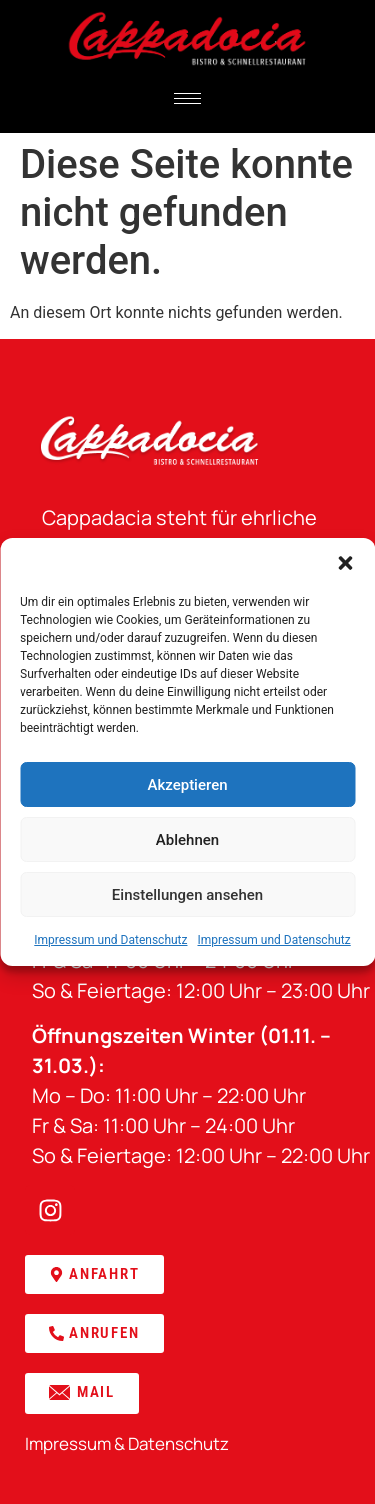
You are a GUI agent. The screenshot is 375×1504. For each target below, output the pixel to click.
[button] (345, 563)
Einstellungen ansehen (187, 895)
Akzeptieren (187, 785)
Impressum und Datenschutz (110, 940)
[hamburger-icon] (187, 98)
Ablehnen (187, 840)
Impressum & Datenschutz (127, 1443)
